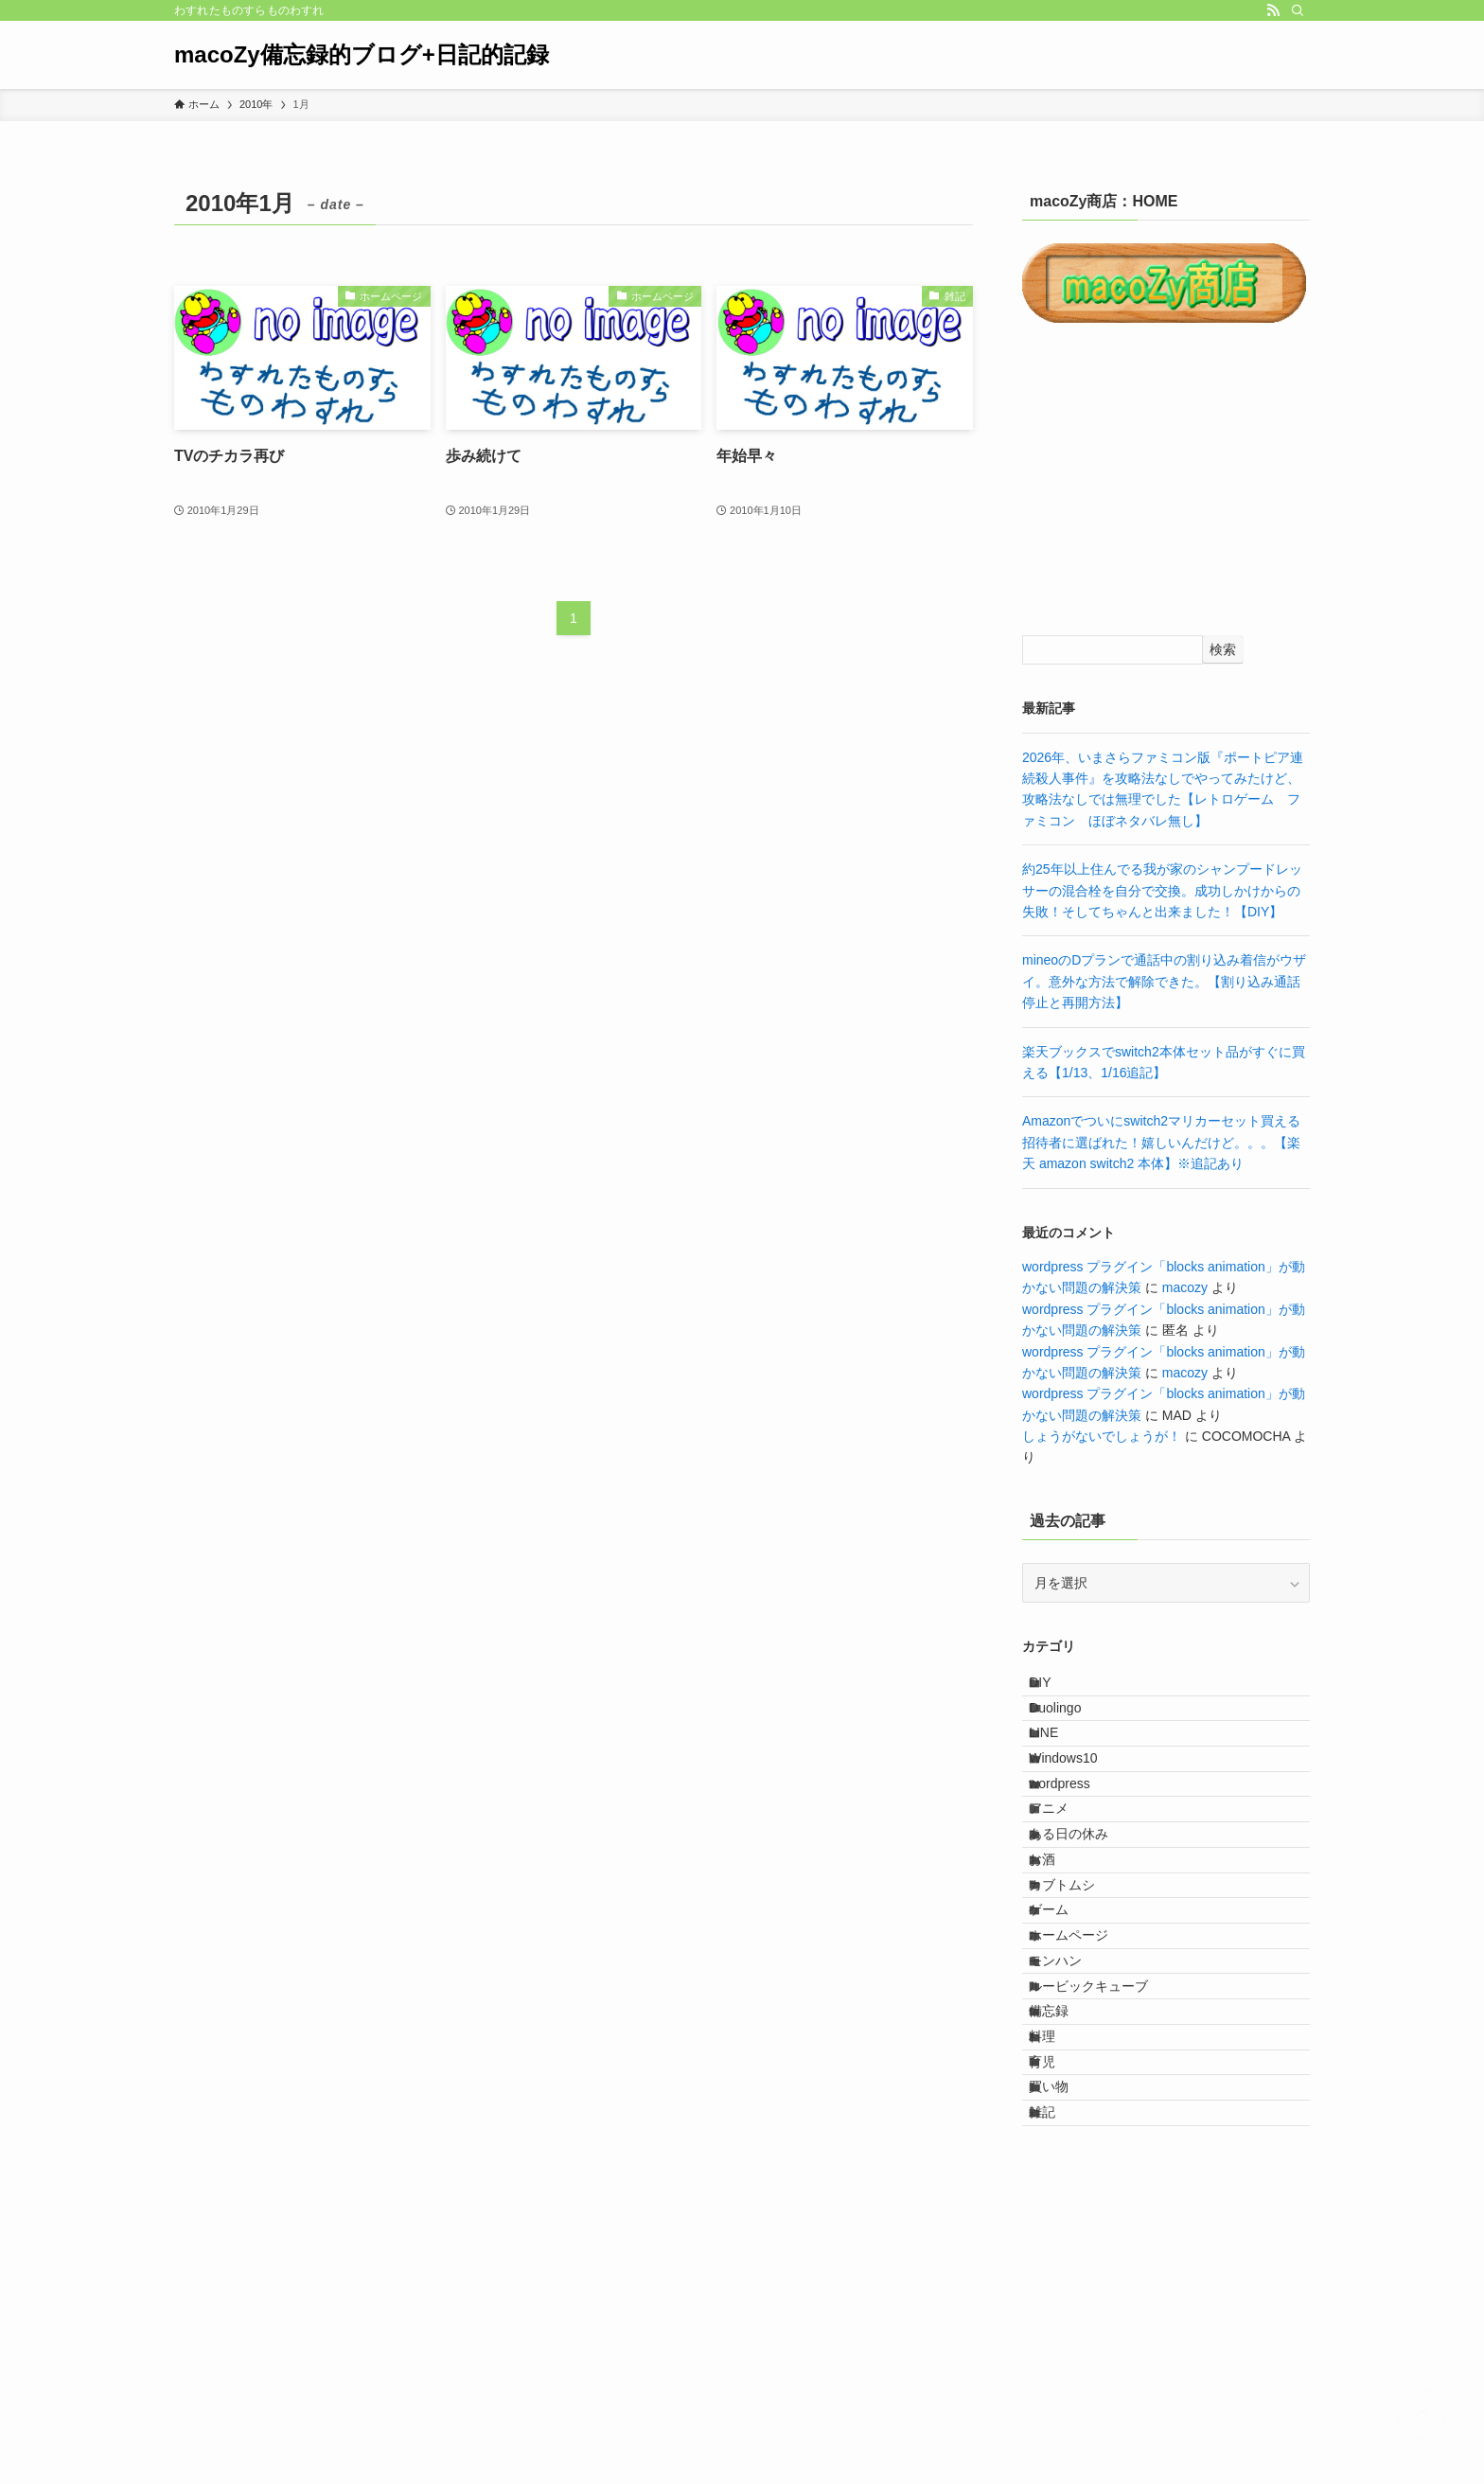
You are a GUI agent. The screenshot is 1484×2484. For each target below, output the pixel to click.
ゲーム (1066, 2043)
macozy (1185, 1287)
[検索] (1297, 10)
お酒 (1059, 1964)
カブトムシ (1079, 2004)
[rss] (1273, 10)
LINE (1060, 1768)
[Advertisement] (1166, 482)
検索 (1223, 649)
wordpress (1076, 1846)
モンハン (1072, 2122)
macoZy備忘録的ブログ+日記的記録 (361, 55)
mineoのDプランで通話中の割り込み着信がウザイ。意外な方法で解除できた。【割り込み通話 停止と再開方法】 (1168, 981)
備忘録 (1066, 2201)
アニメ (1066, 1885)
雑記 (1059, 2358)
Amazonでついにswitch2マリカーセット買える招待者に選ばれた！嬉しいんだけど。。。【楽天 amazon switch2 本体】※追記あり (1161, 1142)
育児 (1059, 2279)
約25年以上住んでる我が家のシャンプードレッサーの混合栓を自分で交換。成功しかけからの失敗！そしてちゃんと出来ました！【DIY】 (1162, 890)
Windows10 (1080, 1807)
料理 (1059, 2240)
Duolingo (1072, 1728)
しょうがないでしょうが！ (1101, 1436)
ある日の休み (1085, 1925)
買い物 (1066, 2319)
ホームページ (1085, 2082)
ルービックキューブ (1105, 2161)
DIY (1057, 1688)
